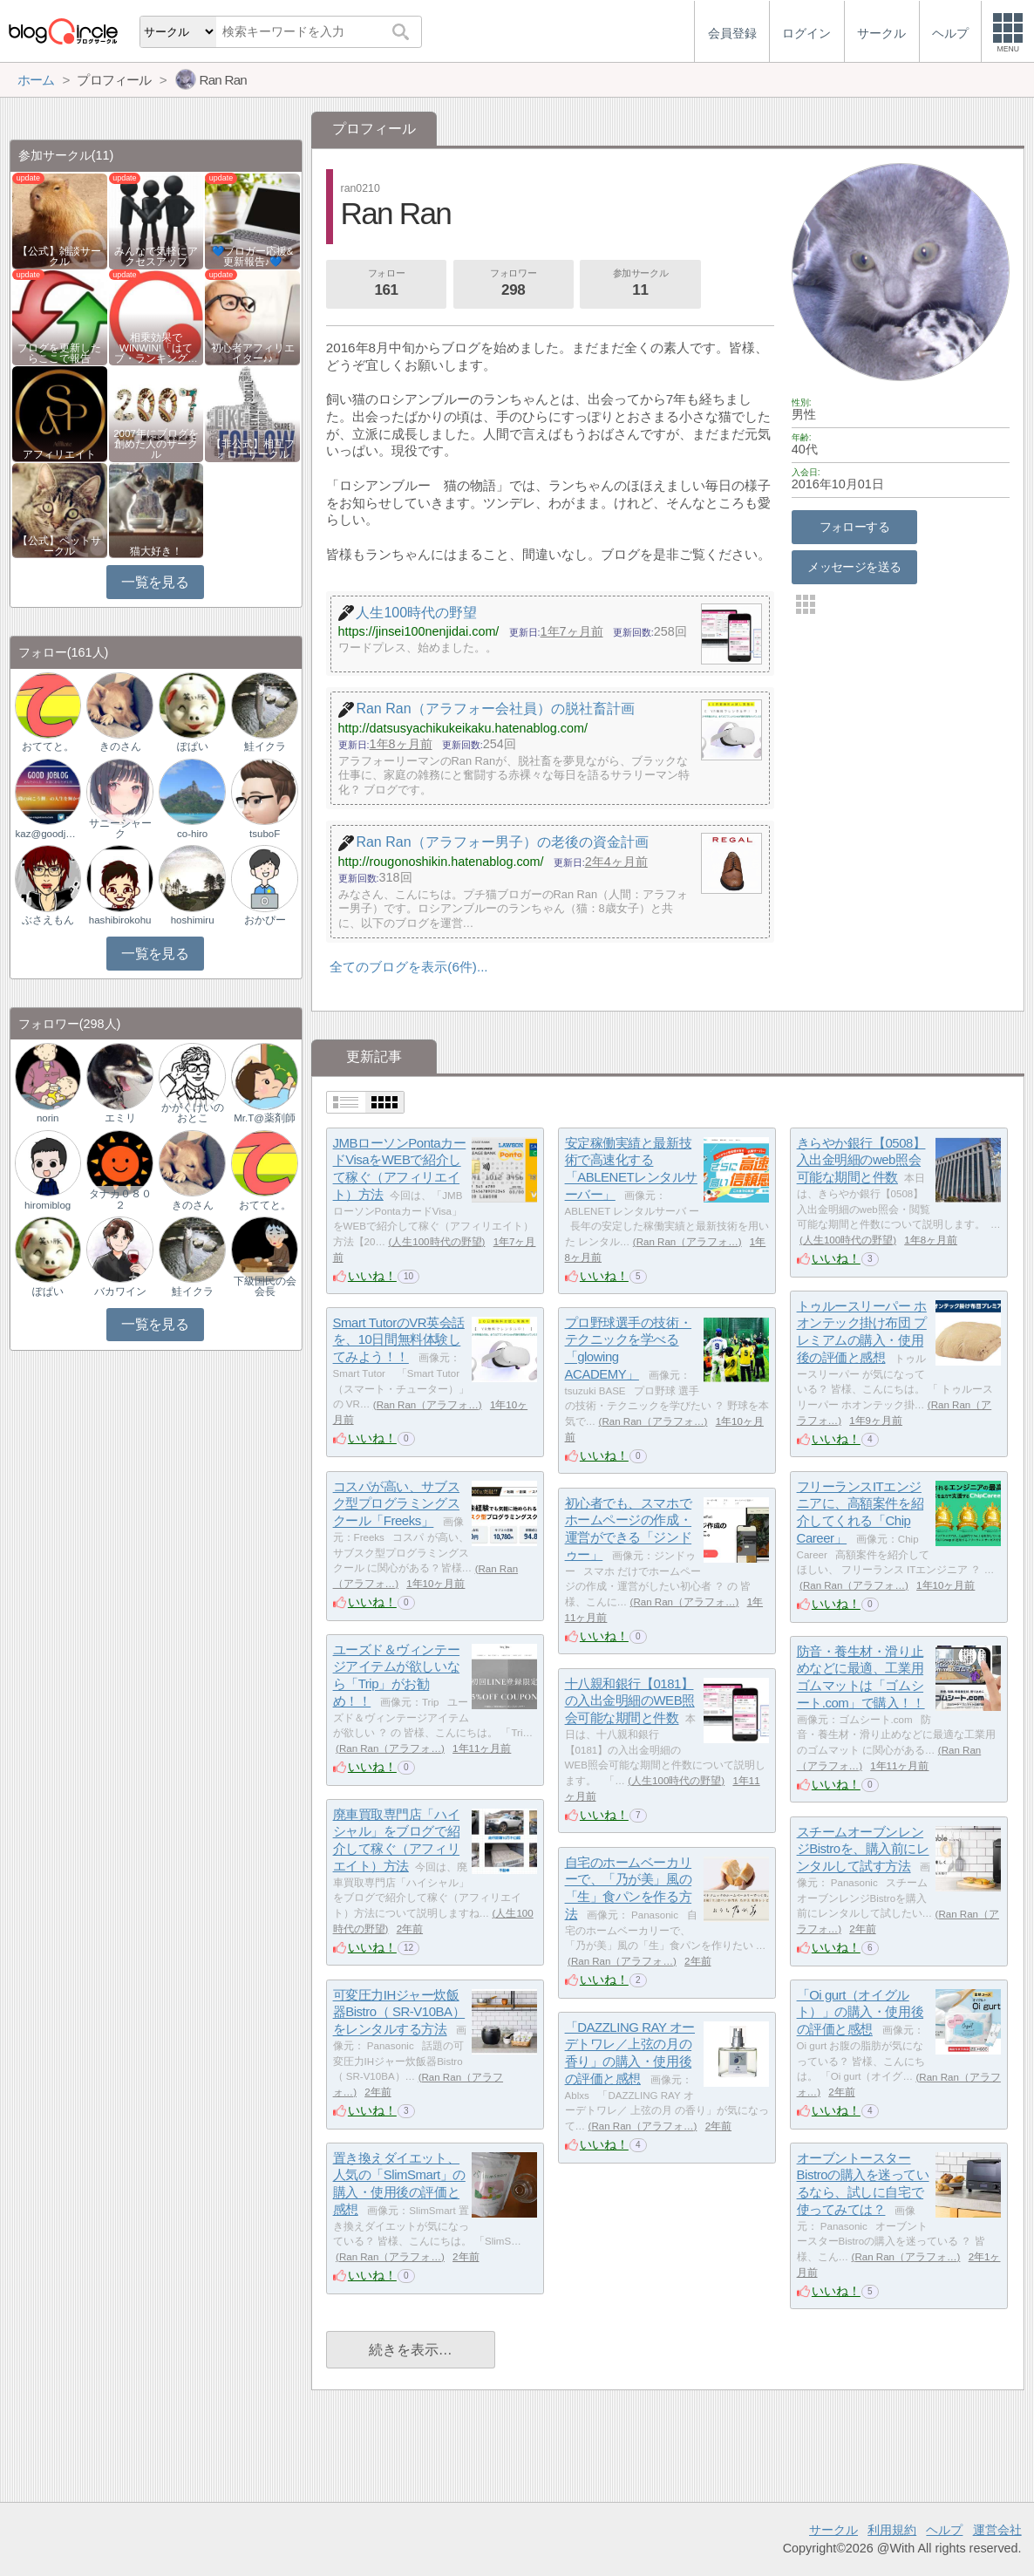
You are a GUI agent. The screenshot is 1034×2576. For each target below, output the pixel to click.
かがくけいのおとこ (192, 1112)
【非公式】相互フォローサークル (253, 449)
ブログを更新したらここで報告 (59, 353)
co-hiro (192, 833)
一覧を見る (154, 582)
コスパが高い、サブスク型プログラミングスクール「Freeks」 (396, 1503)
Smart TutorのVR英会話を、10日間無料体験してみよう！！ (399, 1339)
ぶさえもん (48, 920)
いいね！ (372, 1276)
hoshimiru (192, 920)
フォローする (855, 527)
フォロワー (513, 284)
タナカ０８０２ (120, 1199)
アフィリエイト (59, 454)
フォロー (386, 284)
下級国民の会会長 (265, 1286)
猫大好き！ (156, 551)
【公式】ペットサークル (59, 545)
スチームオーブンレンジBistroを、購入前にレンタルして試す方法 (863, 1848)
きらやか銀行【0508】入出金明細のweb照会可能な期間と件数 (861, 1159)
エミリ (120, 1118)
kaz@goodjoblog (48, 833)
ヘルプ (944, 2530)
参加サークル (641, 284)
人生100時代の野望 (436, 1242)
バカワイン (120, 1291)
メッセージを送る (854, 567)
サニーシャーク (120, 828)
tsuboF (264, 833)
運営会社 (997, 2530)
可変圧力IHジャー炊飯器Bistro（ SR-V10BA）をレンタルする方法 (399, 2011)
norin (48, 1118)
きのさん (120, 746)
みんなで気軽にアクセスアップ (156, 256)
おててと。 (48, 746)
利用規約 (891, 2530)
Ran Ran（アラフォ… (687, 1242)
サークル (833, 2530)
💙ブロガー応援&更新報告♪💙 (253, 256)
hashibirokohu (120, 920)
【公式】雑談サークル (59, 256)
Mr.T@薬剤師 (265, 1118)
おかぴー (265, 920)
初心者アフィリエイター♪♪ (253, 353)
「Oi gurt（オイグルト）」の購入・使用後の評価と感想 (860, 2011)
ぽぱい (192, 746)
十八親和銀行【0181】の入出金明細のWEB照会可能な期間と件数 (630, 1700)
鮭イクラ (265, 746)
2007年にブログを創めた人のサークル (156, 444)
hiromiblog (47, 1205)
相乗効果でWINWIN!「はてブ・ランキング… (156, 348)
